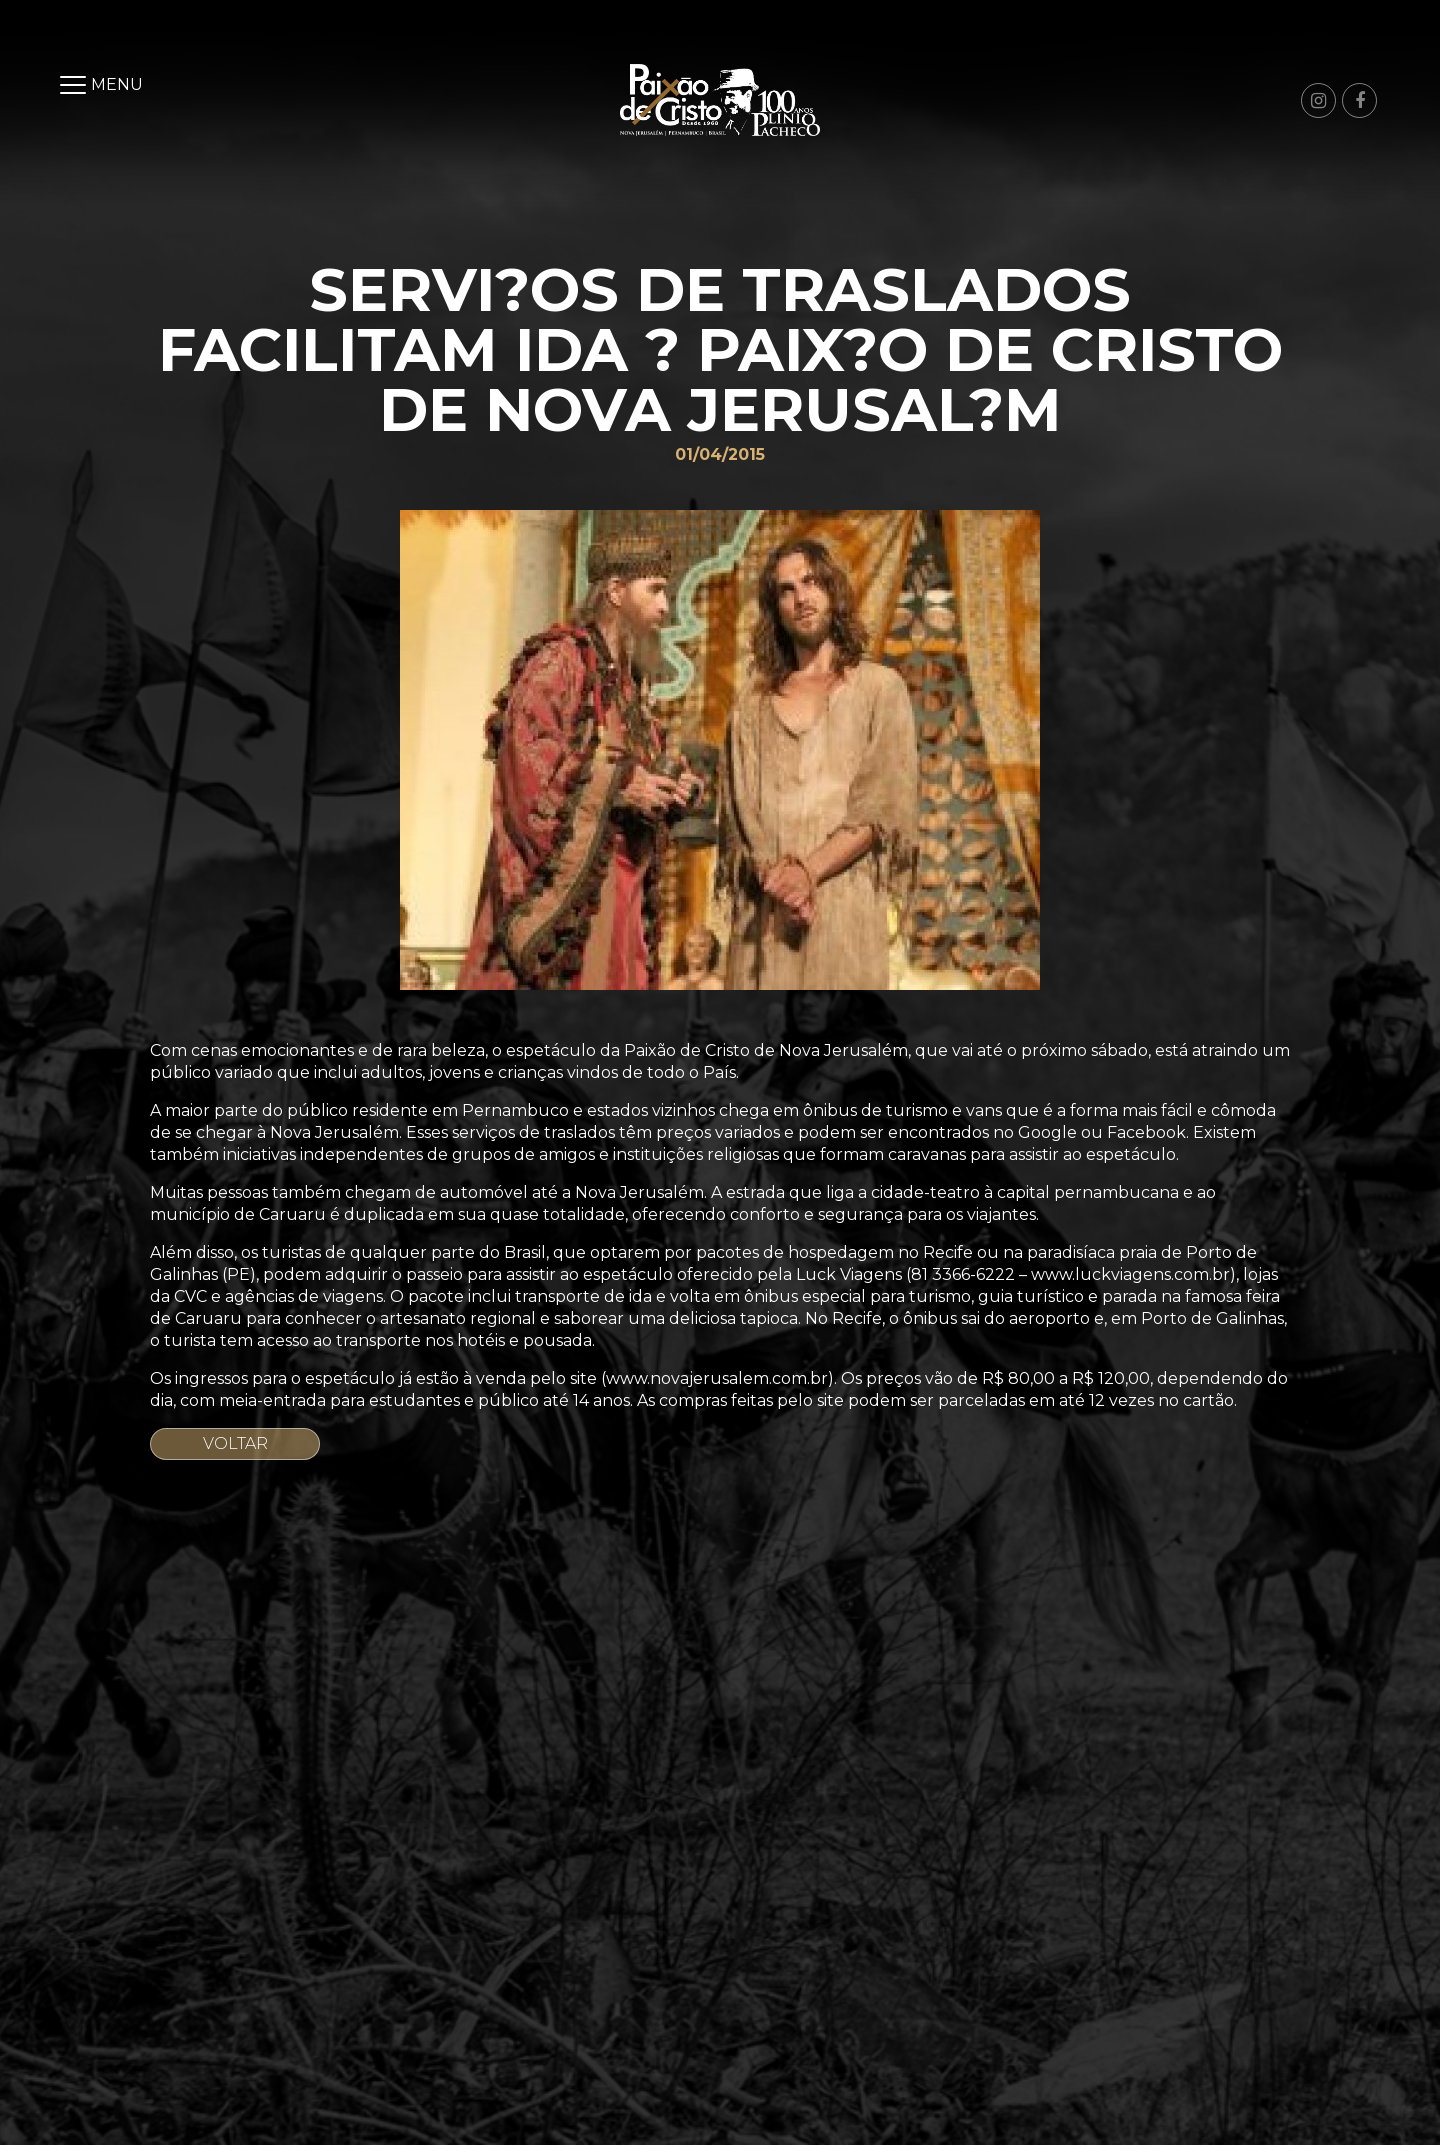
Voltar (235, 1443)
